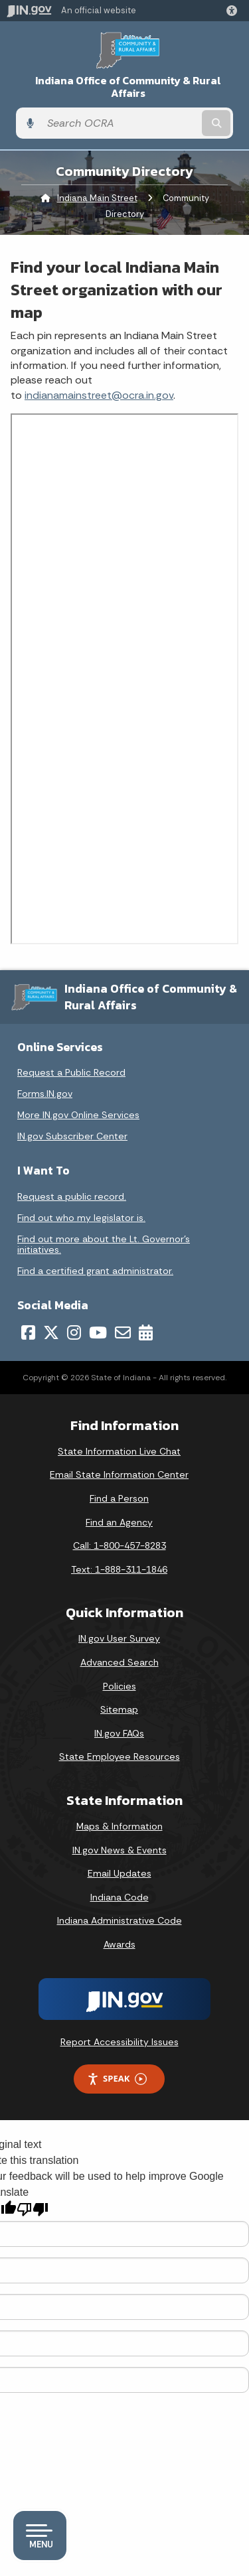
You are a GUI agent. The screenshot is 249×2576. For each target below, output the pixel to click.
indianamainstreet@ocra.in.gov (99, 395)
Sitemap (119, 1709)
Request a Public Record (71, 1072)
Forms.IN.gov (44, 1094)
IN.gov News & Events (119, 1850)
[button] (234, 10)
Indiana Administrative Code (119, 1920)
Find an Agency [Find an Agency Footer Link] (119, 1522)
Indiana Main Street (97, 198)
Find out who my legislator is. (81, 1218)
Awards (119, 1944)
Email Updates (119, 1873)
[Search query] (120, 123)
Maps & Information (119, 1826)
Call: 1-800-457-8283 (119, 1545)
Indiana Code (119, 1897)
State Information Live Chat (119, 1451)
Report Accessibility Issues (119, 2042)
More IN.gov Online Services (78, 1115)
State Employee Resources (119, 1756)
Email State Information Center (119, 1474)
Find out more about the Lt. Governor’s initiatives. (103, 1244)
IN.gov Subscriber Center (72, 1136)
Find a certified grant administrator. (95, 1271)
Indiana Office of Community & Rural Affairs (128, 87)
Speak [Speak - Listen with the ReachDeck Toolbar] (117, 2078)
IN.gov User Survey (119, 1638)
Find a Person (119, 1498)
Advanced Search (119, 1662)
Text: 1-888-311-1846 (119, 1569)
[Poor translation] (32, 2209)
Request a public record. (71, 1196)
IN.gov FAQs (119, 1733)
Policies (119, 1686)
